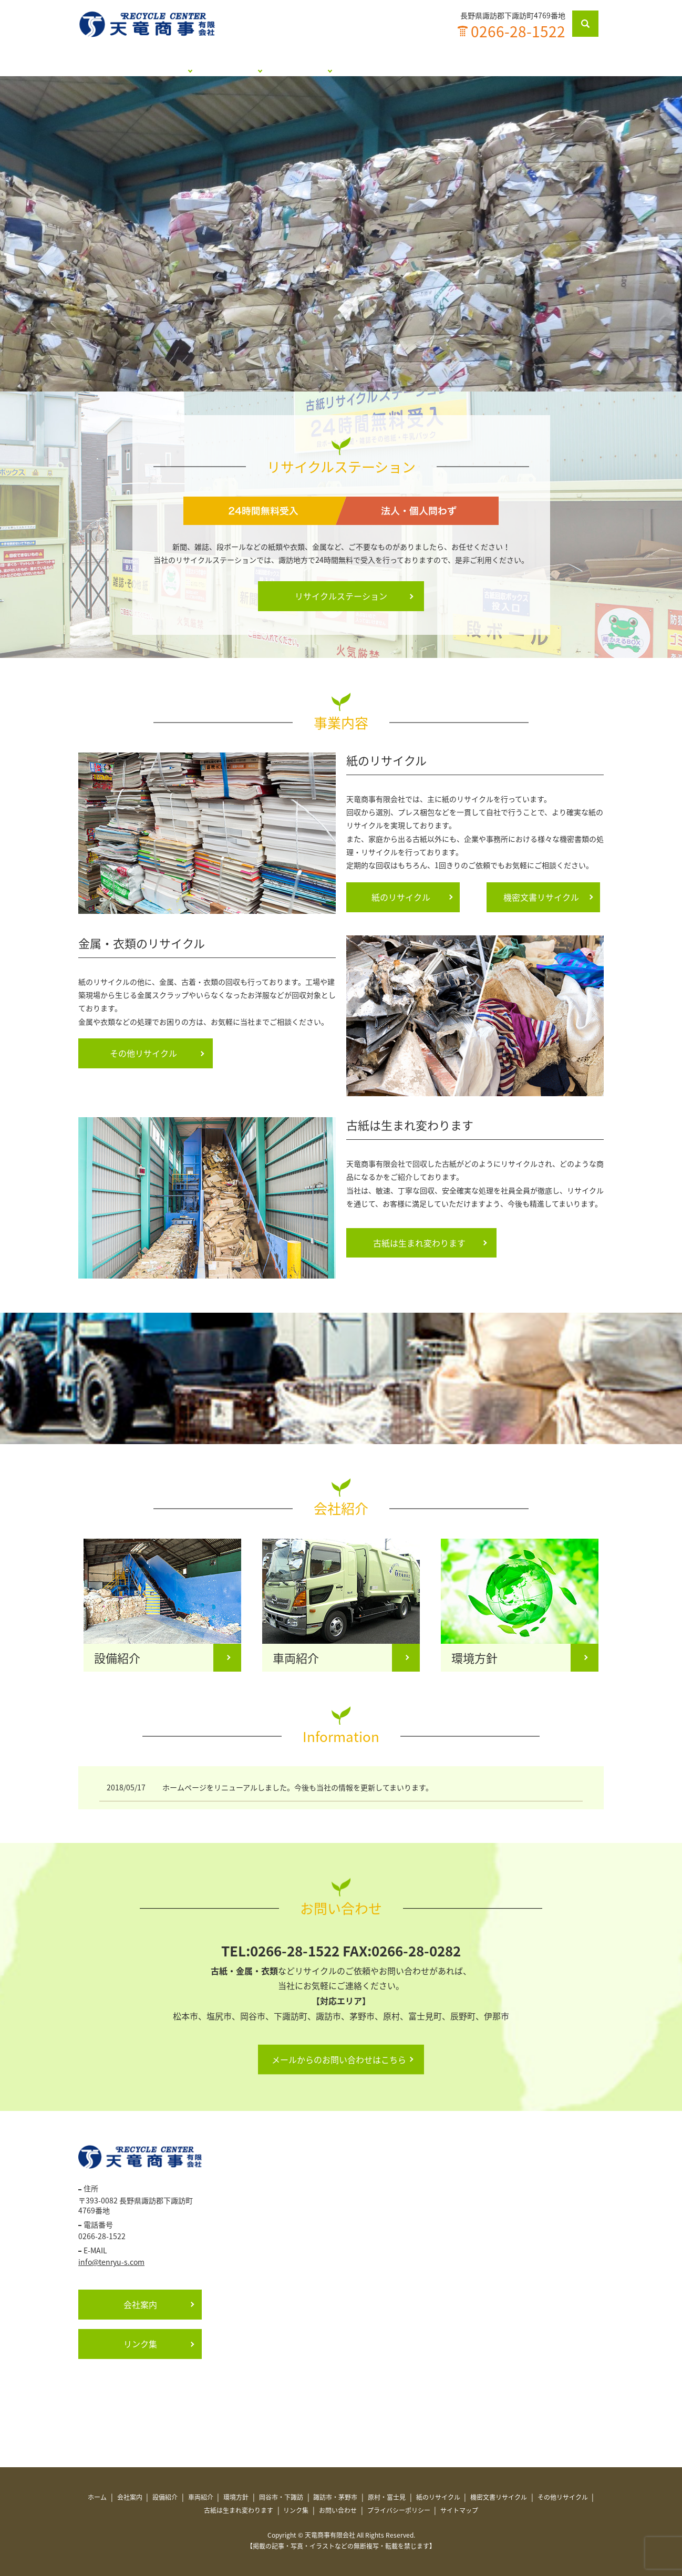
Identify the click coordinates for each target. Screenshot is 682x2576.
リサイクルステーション (248, 63)
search (591, 23)
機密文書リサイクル (541, 897)
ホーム (115, 63)
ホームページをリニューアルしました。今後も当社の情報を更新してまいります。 (297, 1787)
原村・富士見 (387, 2497)
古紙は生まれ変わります (411, 63)
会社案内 (140, 2304)
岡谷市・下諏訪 (281, 2497)
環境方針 (236, 2497)
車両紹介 (200, 2497)
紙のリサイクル (400, 897)
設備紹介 (165, 2497)
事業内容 (330, 63)
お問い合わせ (556, 63)
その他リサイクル (143, 1053)
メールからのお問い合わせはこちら (339, 2059)
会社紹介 (166, 63)
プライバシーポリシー (398, 2510)
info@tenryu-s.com (111, 2261)
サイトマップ (459, 2510)
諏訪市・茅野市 (335, 2497)
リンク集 (493, 63)
